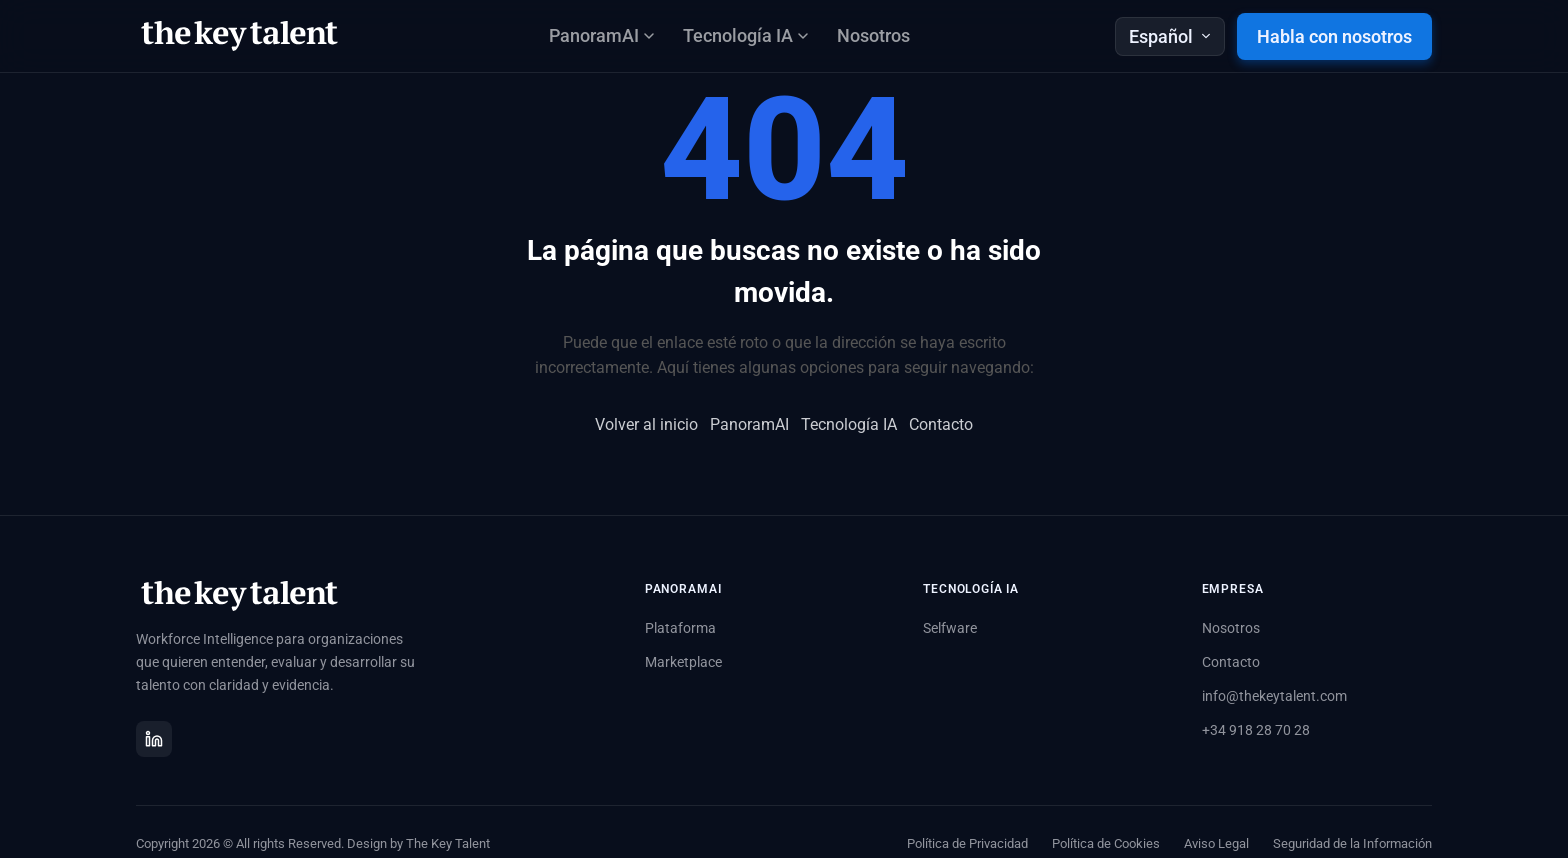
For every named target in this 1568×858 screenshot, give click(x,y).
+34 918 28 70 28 (1256, 730)
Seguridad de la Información (1352, 843)
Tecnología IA (849, 424)
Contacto (941, 424)
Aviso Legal (1216, 843)
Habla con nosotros (1334, 36)
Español (1170, 36)
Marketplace (683, 662)
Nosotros (873, 35)
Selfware (950, 628)
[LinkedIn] (154, 739)
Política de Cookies (1106, 843)
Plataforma (680, 628)
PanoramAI (749, 424)
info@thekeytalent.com (1274, 696)
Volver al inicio (646, 424)
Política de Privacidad (967, 843)
